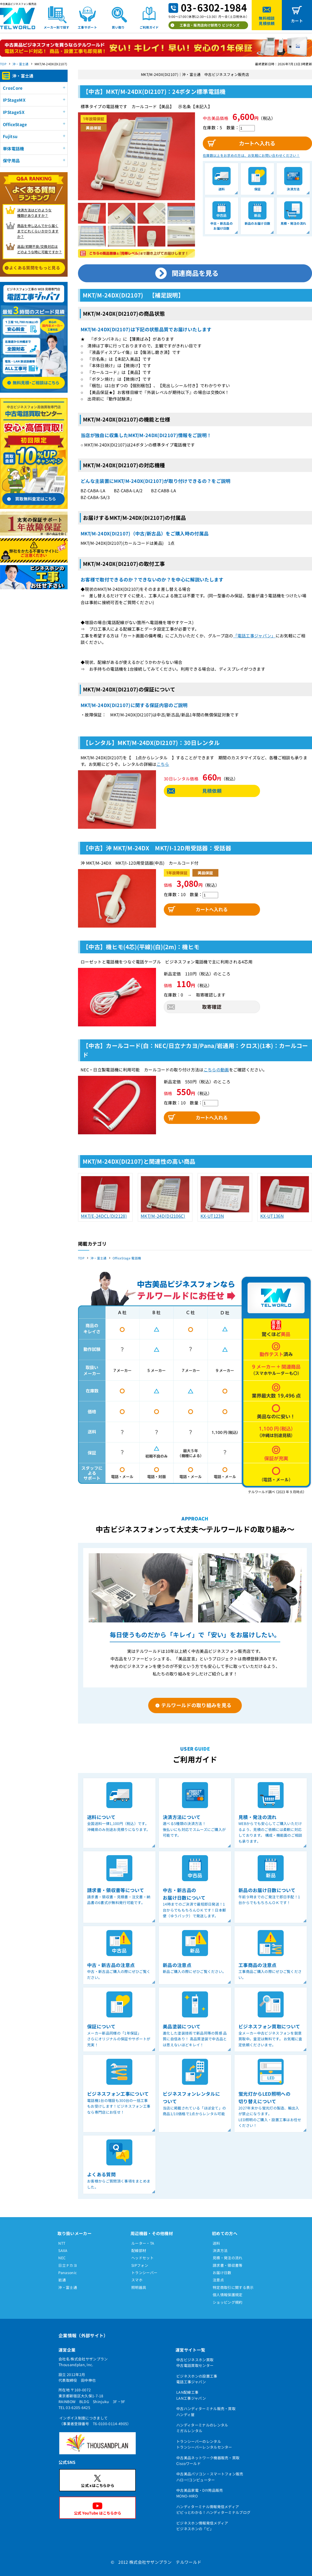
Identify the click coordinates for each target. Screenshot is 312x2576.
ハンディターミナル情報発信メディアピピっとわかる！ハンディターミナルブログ (213, 2509)
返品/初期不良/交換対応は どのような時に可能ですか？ (39, 249)
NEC (62, 2257)
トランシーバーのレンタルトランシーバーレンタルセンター (204, 2444)
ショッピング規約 (228, 2302)
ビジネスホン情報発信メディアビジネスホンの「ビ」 (202, 2525)
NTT (61, 2243)
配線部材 (138, 2250)
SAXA (62, 2250)
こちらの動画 (216, 1069)
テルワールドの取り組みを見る (196, 1704)
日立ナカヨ (67, 2265)
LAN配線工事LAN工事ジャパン (191, 2395)
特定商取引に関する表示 (233, 2287)
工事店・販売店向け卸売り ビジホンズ (209, 25)
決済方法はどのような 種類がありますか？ (34, 213)
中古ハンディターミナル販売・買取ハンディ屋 (206, 2411)
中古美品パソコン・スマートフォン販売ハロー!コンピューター (209, 2476)
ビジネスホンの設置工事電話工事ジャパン (196, 2378)
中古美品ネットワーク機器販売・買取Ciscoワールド (207, 2460)
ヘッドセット (142, 2257)
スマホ (136, 2279)
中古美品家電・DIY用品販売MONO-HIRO (199, 2493)
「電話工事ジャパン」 (254, 635)
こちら (163, 764)
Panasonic (67, 2272)
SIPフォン (139, 2265)
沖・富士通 (20, 64)
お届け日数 (222, 2272)
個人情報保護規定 (228, 2294)
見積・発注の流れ (228, 2257)
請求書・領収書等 (228, 2265)
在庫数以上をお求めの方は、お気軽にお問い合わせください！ (251, 155)
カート (297, 20)
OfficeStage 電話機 (127, 1258)
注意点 (218, 2279)
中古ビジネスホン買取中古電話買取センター (194, 2362)
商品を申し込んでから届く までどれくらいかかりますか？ (38, 231)
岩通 (62, 2279)
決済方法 (220, 2250)
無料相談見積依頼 (267, 20)
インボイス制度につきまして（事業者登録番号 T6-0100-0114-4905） (95, 2420)
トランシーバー (144, 2272)
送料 (216, 2243)
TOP (3, 64)
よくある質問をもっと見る (34, 267)
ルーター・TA (142, 2243)
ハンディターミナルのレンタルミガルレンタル (202, 2427)
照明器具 (138, 2287)
